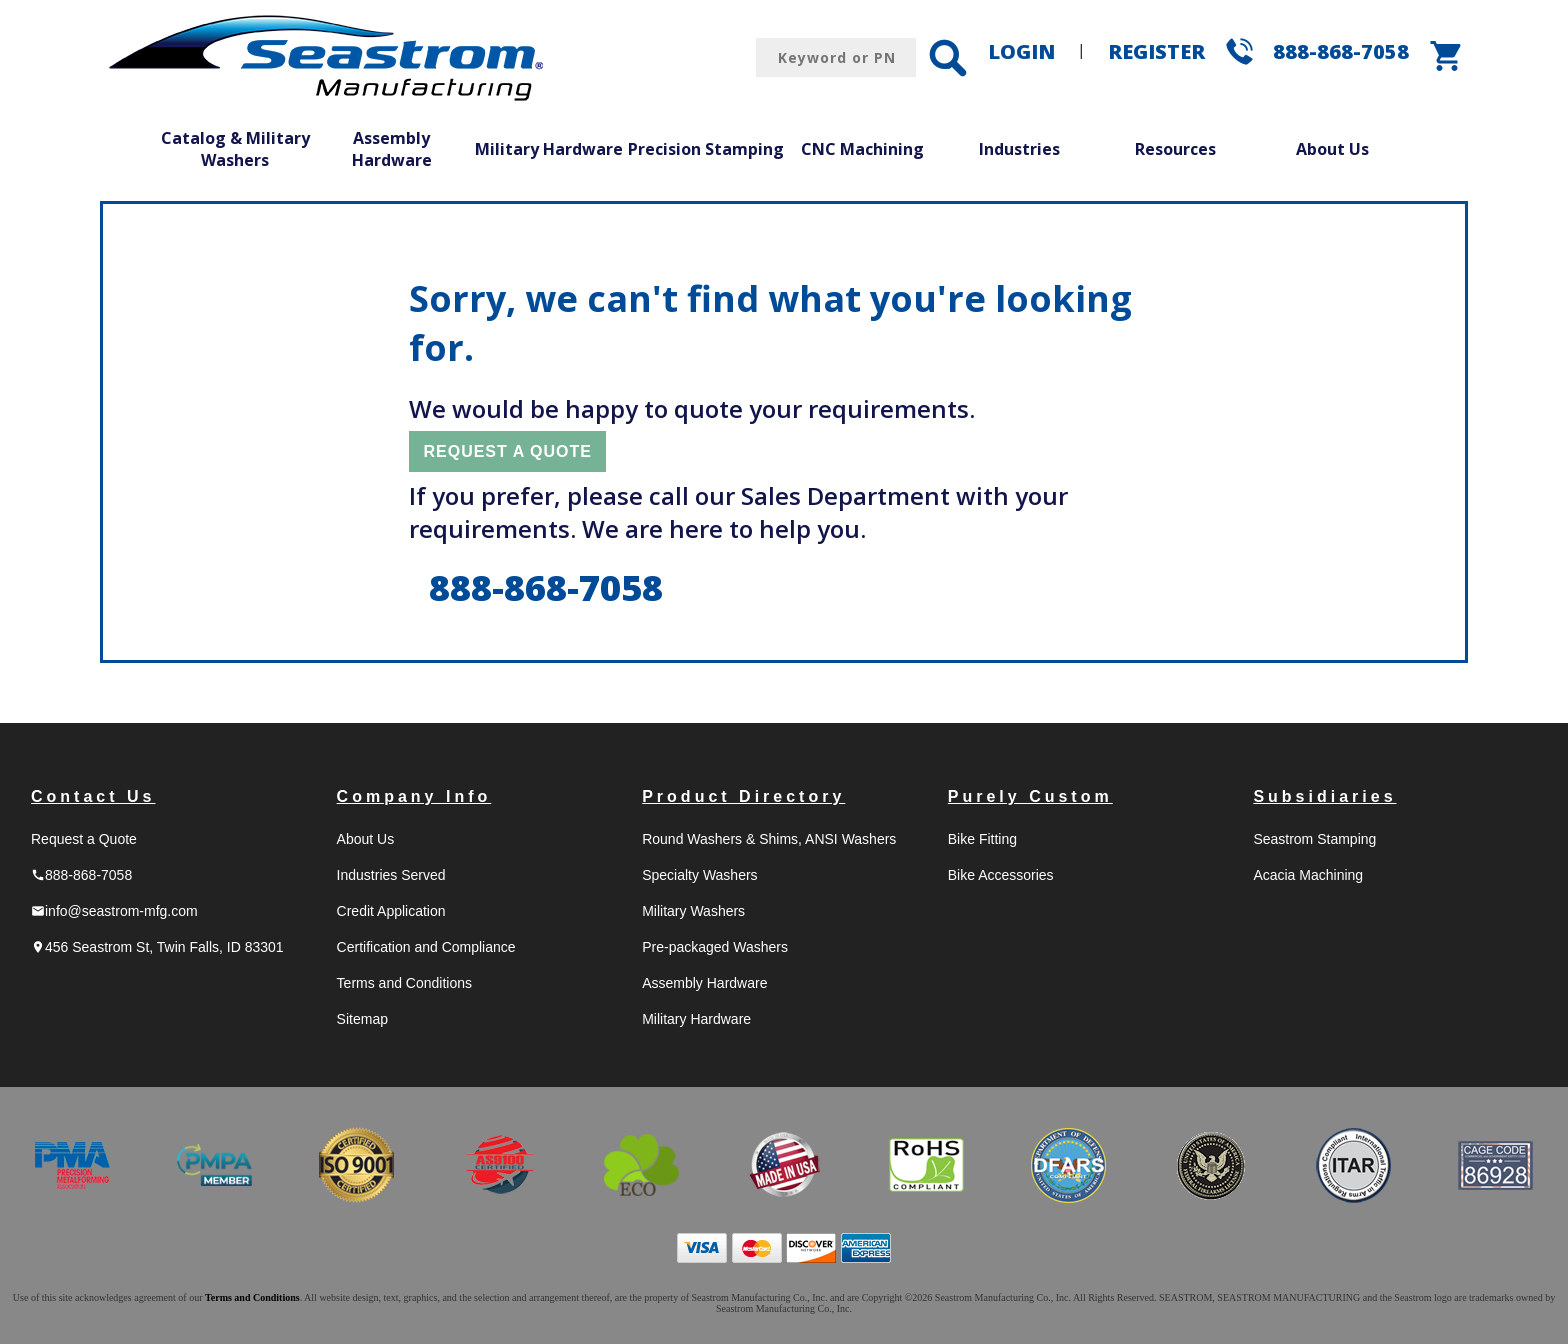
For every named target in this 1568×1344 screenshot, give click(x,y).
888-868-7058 (1341, 51)
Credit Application (391, 911)
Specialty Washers (699, 875)
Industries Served (391, 875)
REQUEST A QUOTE (507, 451)
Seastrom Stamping (1314, 839)
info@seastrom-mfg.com (114, 911)
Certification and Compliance (426, 947)
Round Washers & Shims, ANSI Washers (769, 839)
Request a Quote (84, 839)
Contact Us (93, 796)
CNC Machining (862, 149)
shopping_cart (1447, 56)
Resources (1175, 149)
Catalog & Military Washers (235, 149)
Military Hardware (549, 149)
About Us (1332, 149)
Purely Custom (1030, 796)
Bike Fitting (982, 839)
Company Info (414, 796)
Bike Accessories (1001, 875)
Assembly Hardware (392, 149)
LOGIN (1021, 51)
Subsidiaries (1324, 796)
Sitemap (362, 1019)
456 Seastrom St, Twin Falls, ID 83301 (157, 947)
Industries (1019, 149)
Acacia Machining (1308, 875)
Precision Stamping (706, 149)
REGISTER (1156, 51)
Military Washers (693, 911)
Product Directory (743, 796)
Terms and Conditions (404, 983)
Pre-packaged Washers (715, 947)
